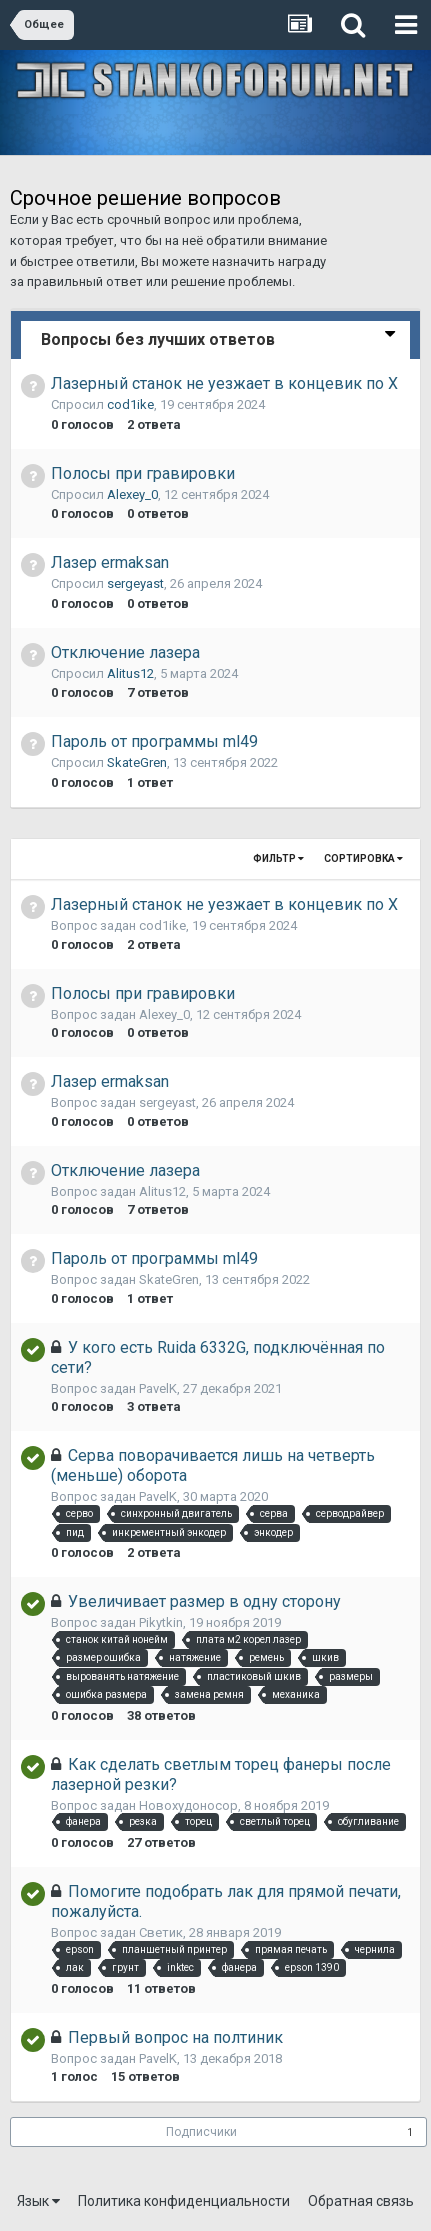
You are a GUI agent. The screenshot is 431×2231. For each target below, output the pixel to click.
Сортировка (363, 858)
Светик (161, 1932)
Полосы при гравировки (143, 473)
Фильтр (278, 858)
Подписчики (201, 2132)
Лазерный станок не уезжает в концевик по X (224, 383)
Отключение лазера (125, 652)
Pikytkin (161, 1622)
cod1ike (130, 404)
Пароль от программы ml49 (154, 741)
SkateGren (137, 762)
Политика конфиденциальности (184, 2201)
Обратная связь (361, 2201)
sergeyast (135, 583)
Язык (38, 2201)
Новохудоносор (188, 1805)
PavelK (158, 1388)
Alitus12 (130, 673)
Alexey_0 (132, 494)
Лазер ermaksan (110, 562)
